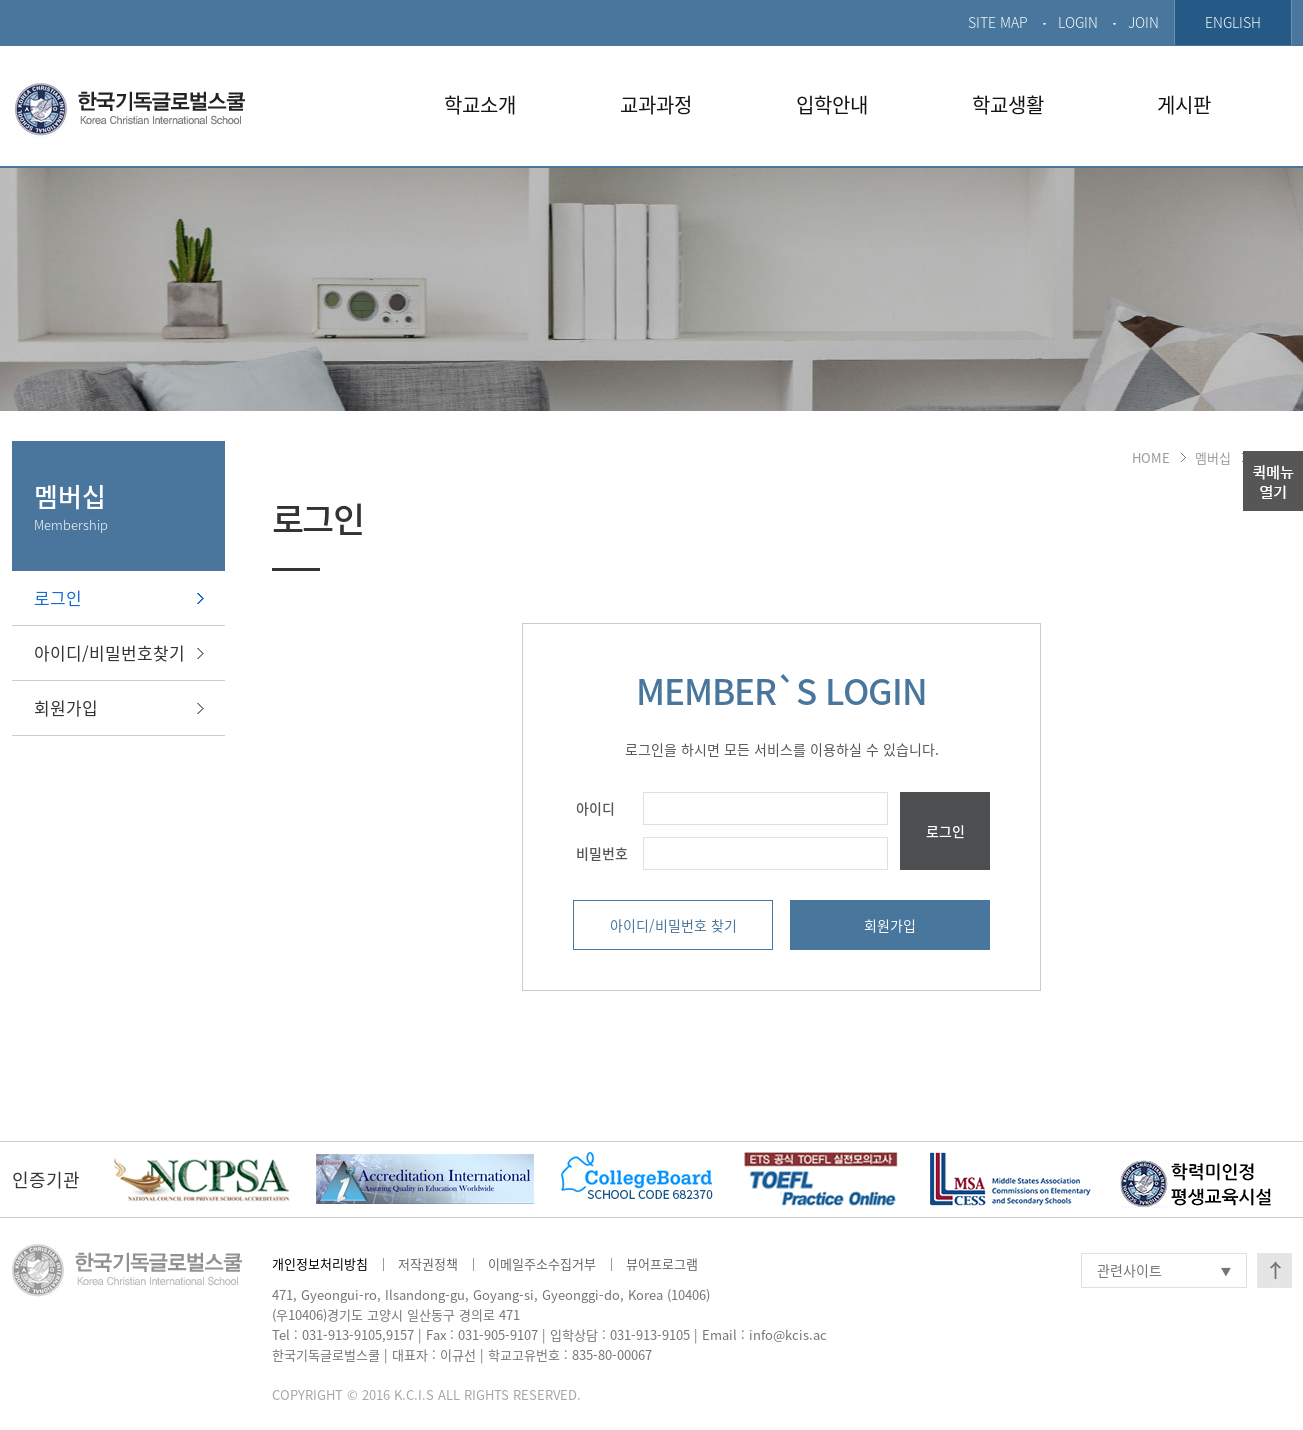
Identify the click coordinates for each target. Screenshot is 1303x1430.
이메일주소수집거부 (542, 1263)
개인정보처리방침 (320, 1263)
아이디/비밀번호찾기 (109, 652)
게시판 (1184, 104)
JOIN (1143, 22)
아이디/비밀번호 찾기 (673, 925)
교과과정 (656, 104)
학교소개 (480, 104)
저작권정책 (428, 1263)
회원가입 (66, 707)
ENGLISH (1233, 22)
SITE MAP (998, 22)
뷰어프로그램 (662, 1263)
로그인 (58, 597)
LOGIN (1078, 22)
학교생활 (1008, 104)
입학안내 (832, 104)
